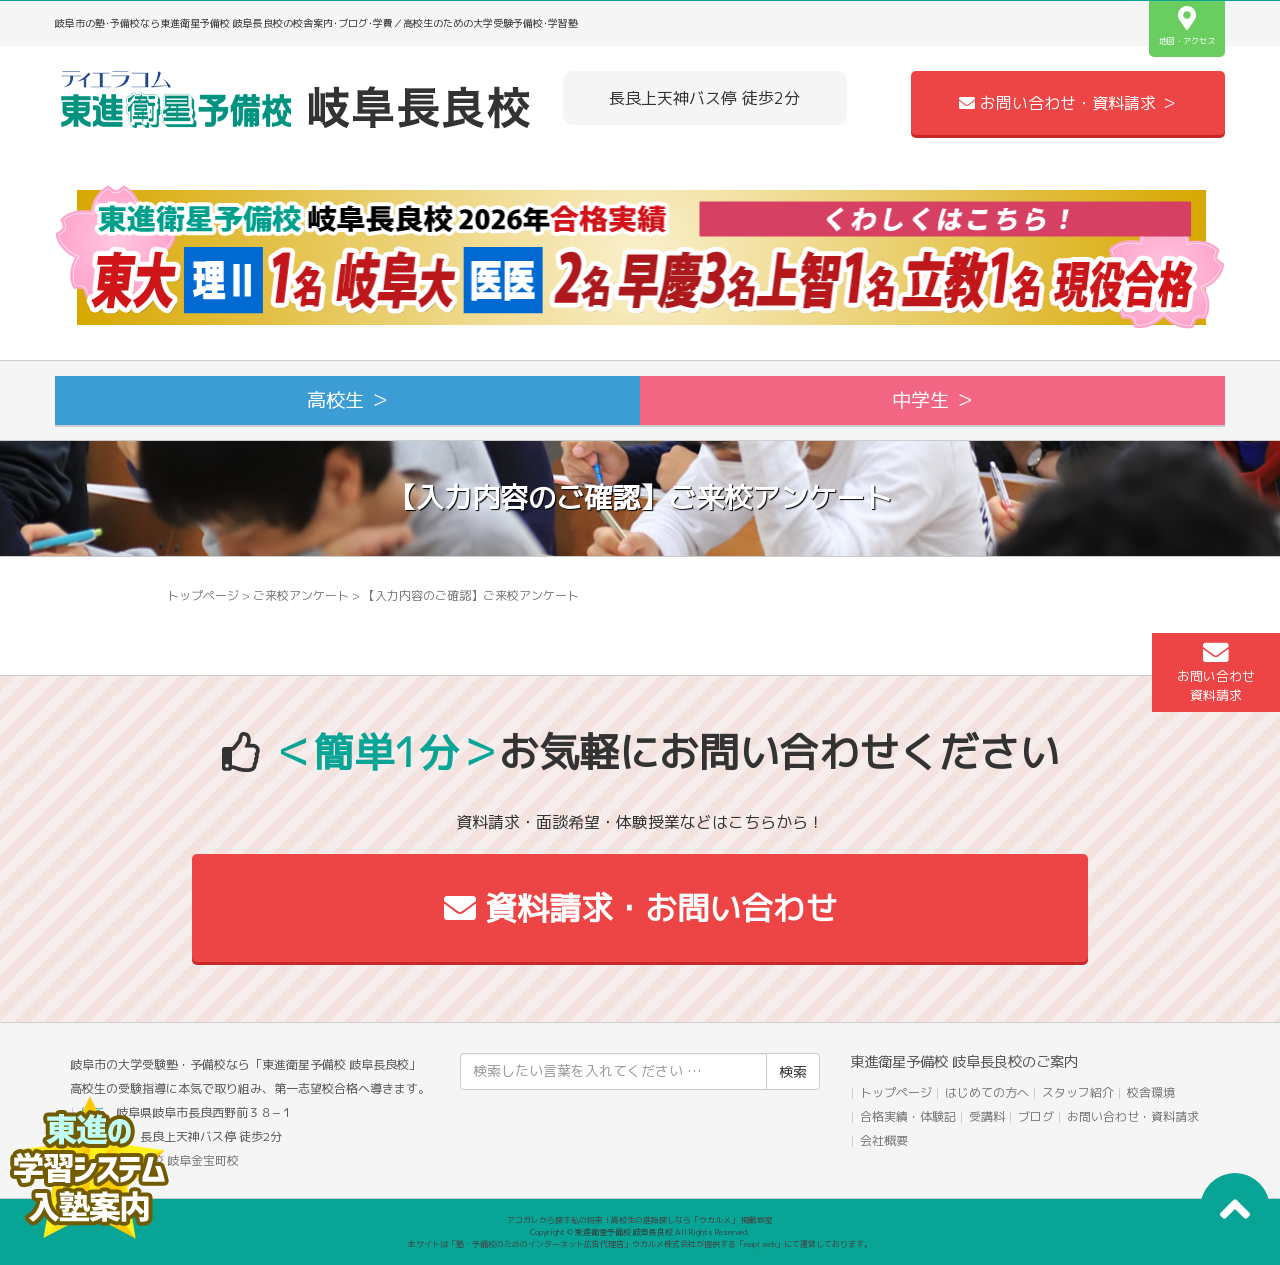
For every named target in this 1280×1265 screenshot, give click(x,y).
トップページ (203, 595)
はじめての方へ (987, 1092)
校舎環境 (1151, 1092)
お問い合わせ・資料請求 (1133, 1116)
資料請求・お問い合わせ (640, 908)
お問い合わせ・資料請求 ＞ (1068, 103)
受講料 (987, 1116)
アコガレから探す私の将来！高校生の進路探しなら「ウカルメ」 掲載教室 (640, 1220)
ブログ (1036, 1116)
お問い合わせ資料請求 (1216, 672)
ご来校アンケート (301, 595)
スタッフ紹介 (1078, 1092)
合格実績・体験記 (908, 1116)
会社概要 (884, 1140)
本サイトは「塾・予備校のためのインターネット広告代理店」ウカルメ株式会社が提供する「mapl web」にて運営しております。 (640, 1244)
